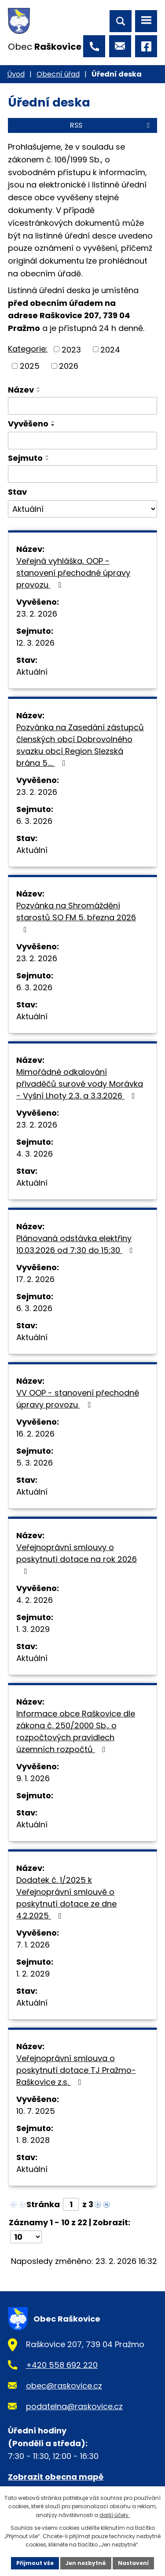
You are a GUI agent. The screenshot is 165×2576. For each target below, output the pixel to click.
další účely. (114, 2515)
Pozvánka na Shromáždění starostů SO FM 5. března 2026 (76, 916)
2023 (71, 349)
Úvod (16, 74)
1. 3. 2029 (33, 1629)
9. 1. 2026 (33, 1778)
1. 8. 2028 (33, 2140)
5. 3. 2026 (34, 1462)
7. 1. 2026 (33, 1944)
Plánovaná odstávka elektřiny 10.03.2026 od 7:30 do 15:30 (76, 1244)
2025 (30, 365)
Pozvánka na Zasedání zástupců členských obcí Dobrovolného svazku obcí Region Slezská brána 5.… (80, 745)
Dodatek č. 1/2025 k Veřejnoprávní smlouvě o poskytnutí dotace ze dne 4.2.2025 (66, 1897)
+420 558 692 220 (62, 2364)
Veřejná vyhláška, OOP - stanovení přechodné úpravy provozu (73, 572)
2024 (110, 349)
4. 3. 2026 (34, 1153)
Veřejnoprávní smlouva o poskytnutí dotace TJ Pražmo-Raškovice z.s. (76, 2070)
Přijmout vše (35, 2563)
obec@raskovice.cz (64, 2385)
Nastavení (133, 2563)
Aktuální (32, 671)
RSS (111, 125)
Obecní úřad (58, 74)
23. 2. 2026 (36, 613)
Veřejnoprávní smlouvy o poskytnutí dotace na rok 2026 (76, 1558)
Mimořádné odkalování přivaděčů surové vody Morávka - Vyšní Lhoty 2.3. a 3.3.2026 (79, 1083)
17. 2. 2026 (35, 1279)
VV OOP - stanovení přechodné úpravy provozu (77, 1398)
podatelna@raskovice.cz (74, 2406)
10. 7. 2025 (35, 2111)
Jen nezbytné (86, 2563)
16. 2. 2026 (35, 1433)
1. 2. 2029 (33, 1973)
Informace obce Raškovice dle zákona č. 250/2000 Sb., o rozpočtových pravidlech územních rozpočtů (75, 1731)
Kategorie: (28, 348)
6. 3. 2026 (34, 821)
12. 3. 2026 (35, 642)
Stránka (43, 2204)
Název (21, 389)
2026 (68, 365)
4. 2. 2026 (34, 1600)
